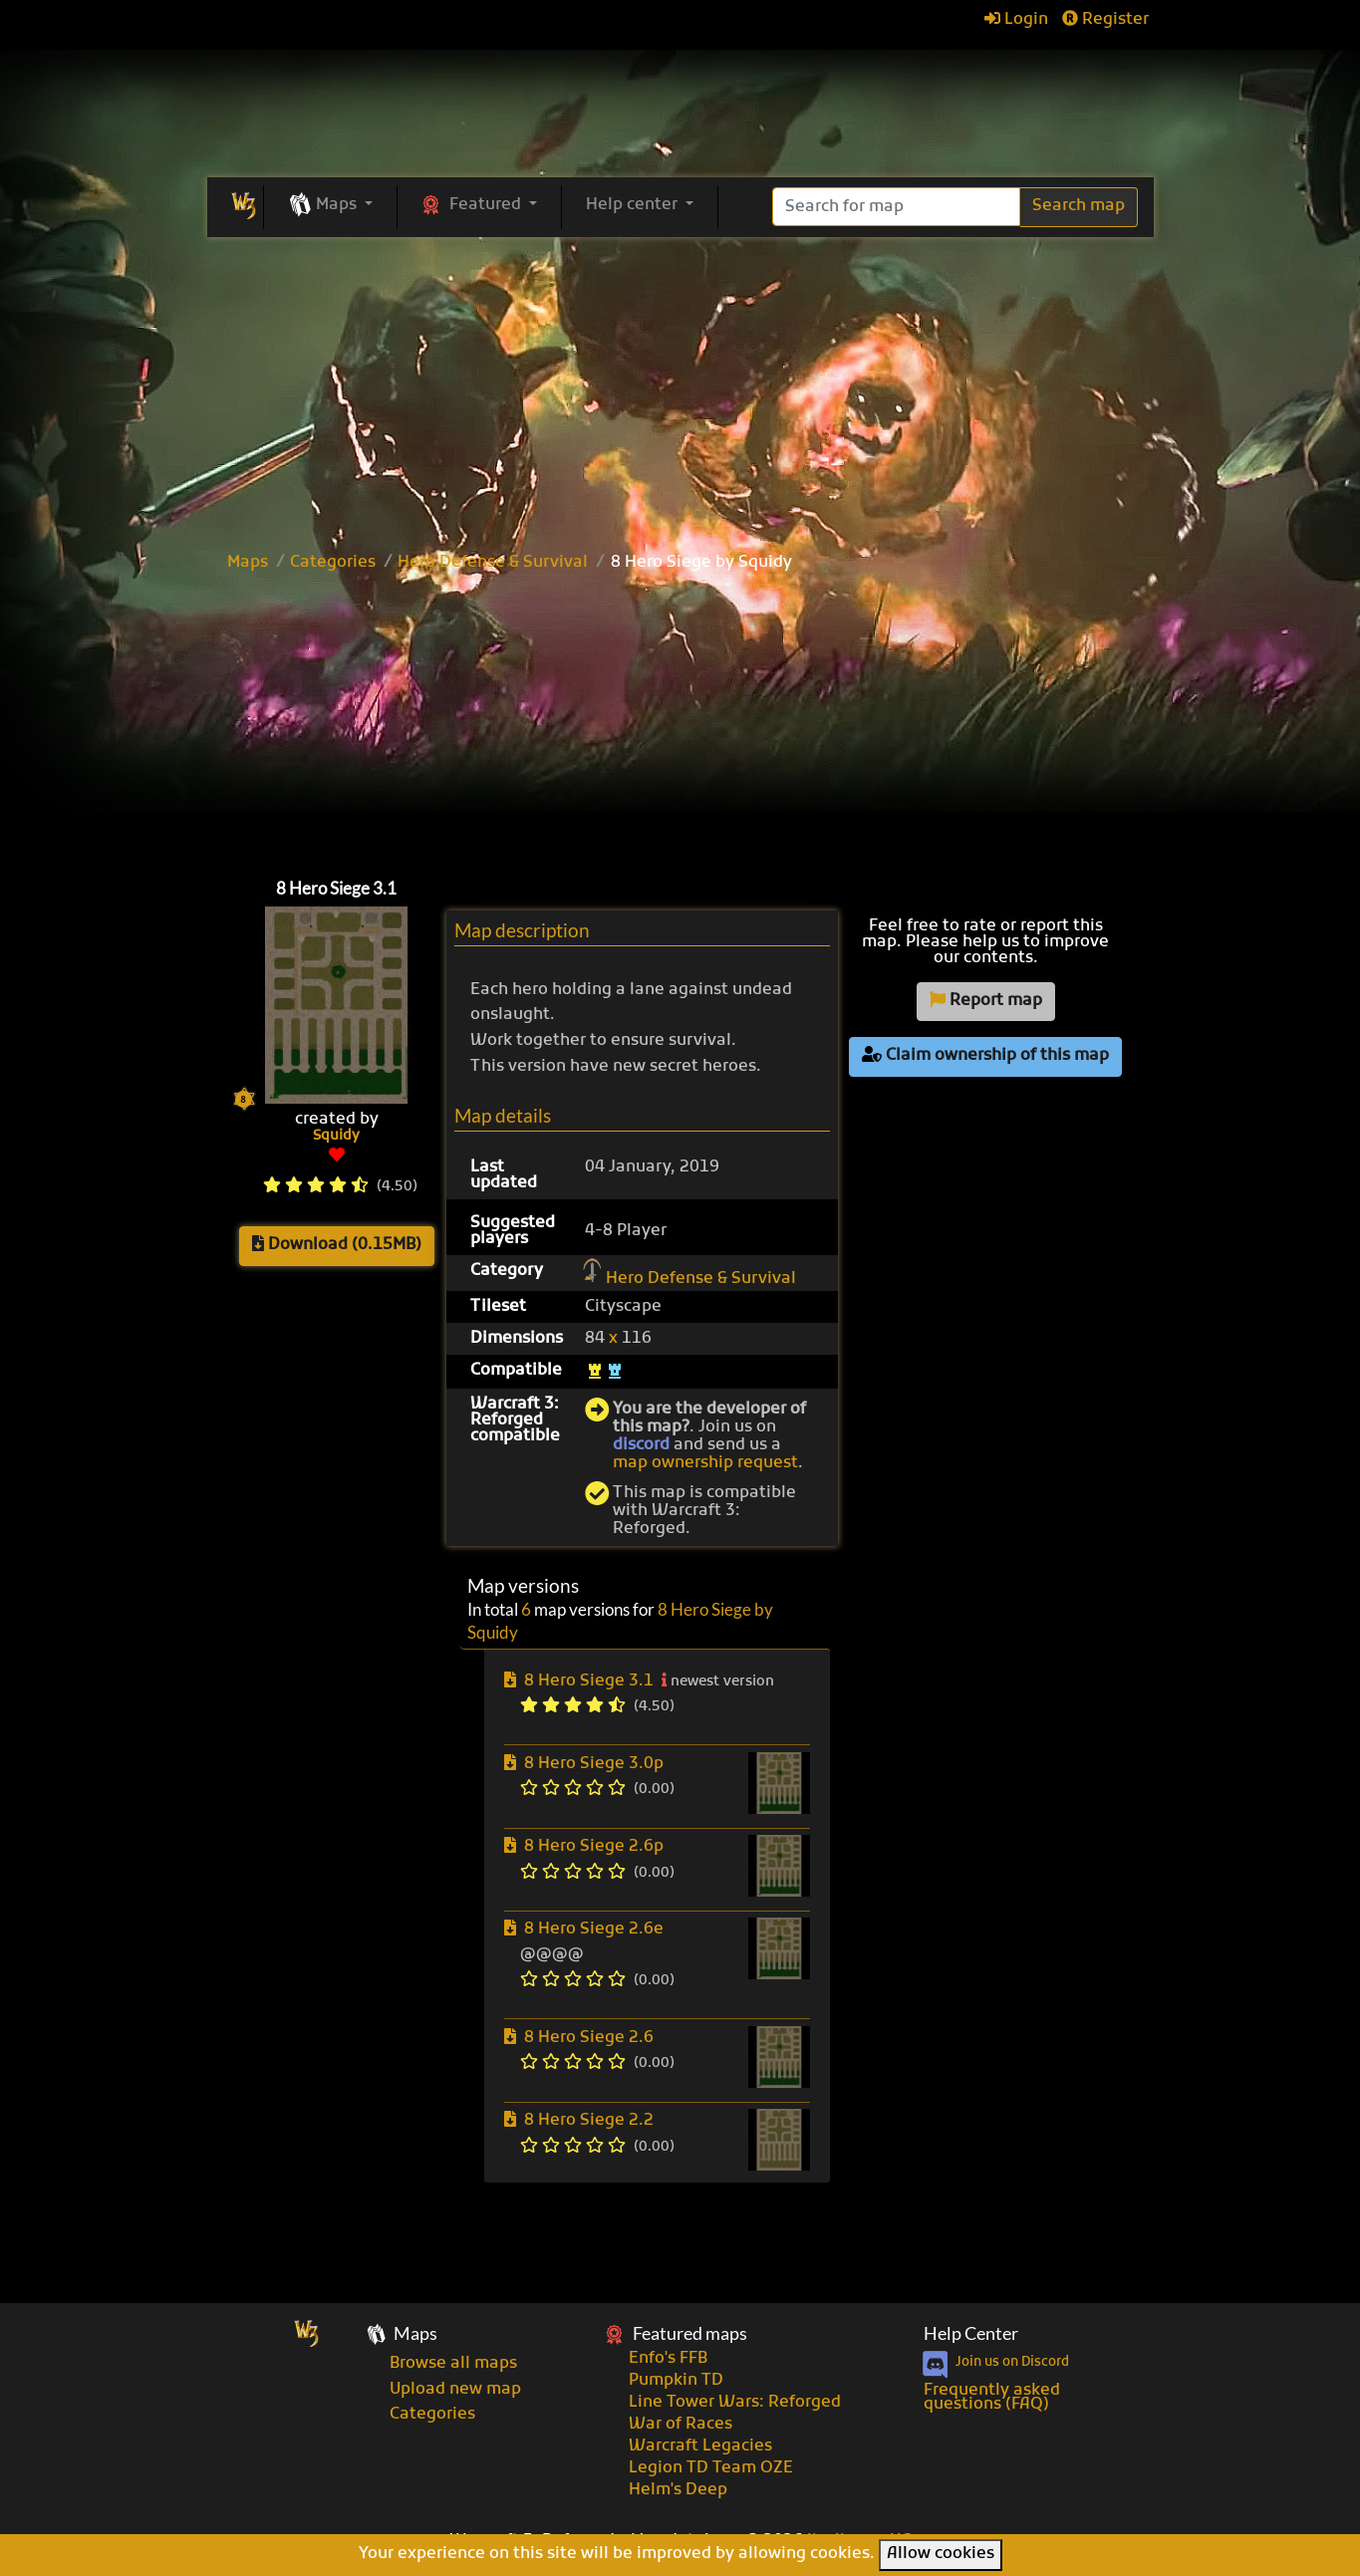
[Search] (896, 206)
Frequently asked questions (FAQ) (992, 2398)
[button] (330, 206)
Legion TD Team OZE (711, 2468)
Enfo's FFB (668, 2359)
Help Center (971, 2333)
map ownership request (705, 1463)
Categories (333, 563)
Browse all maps (453, 2364)
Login (1016, 20)
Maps (247, 563)
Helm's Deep (678, 2490)
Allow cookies (940, 2554)
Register (1105, 20)
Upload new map (455, 2390)
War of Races (680, 2425)
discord (641, 1445)
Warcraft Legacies (700, 2446)
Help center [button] (633, 205)
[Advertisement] (680, 720)
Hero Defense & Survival (493, 563)
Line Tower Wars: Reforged (735, 2403)
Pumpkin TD (676, 2381)
